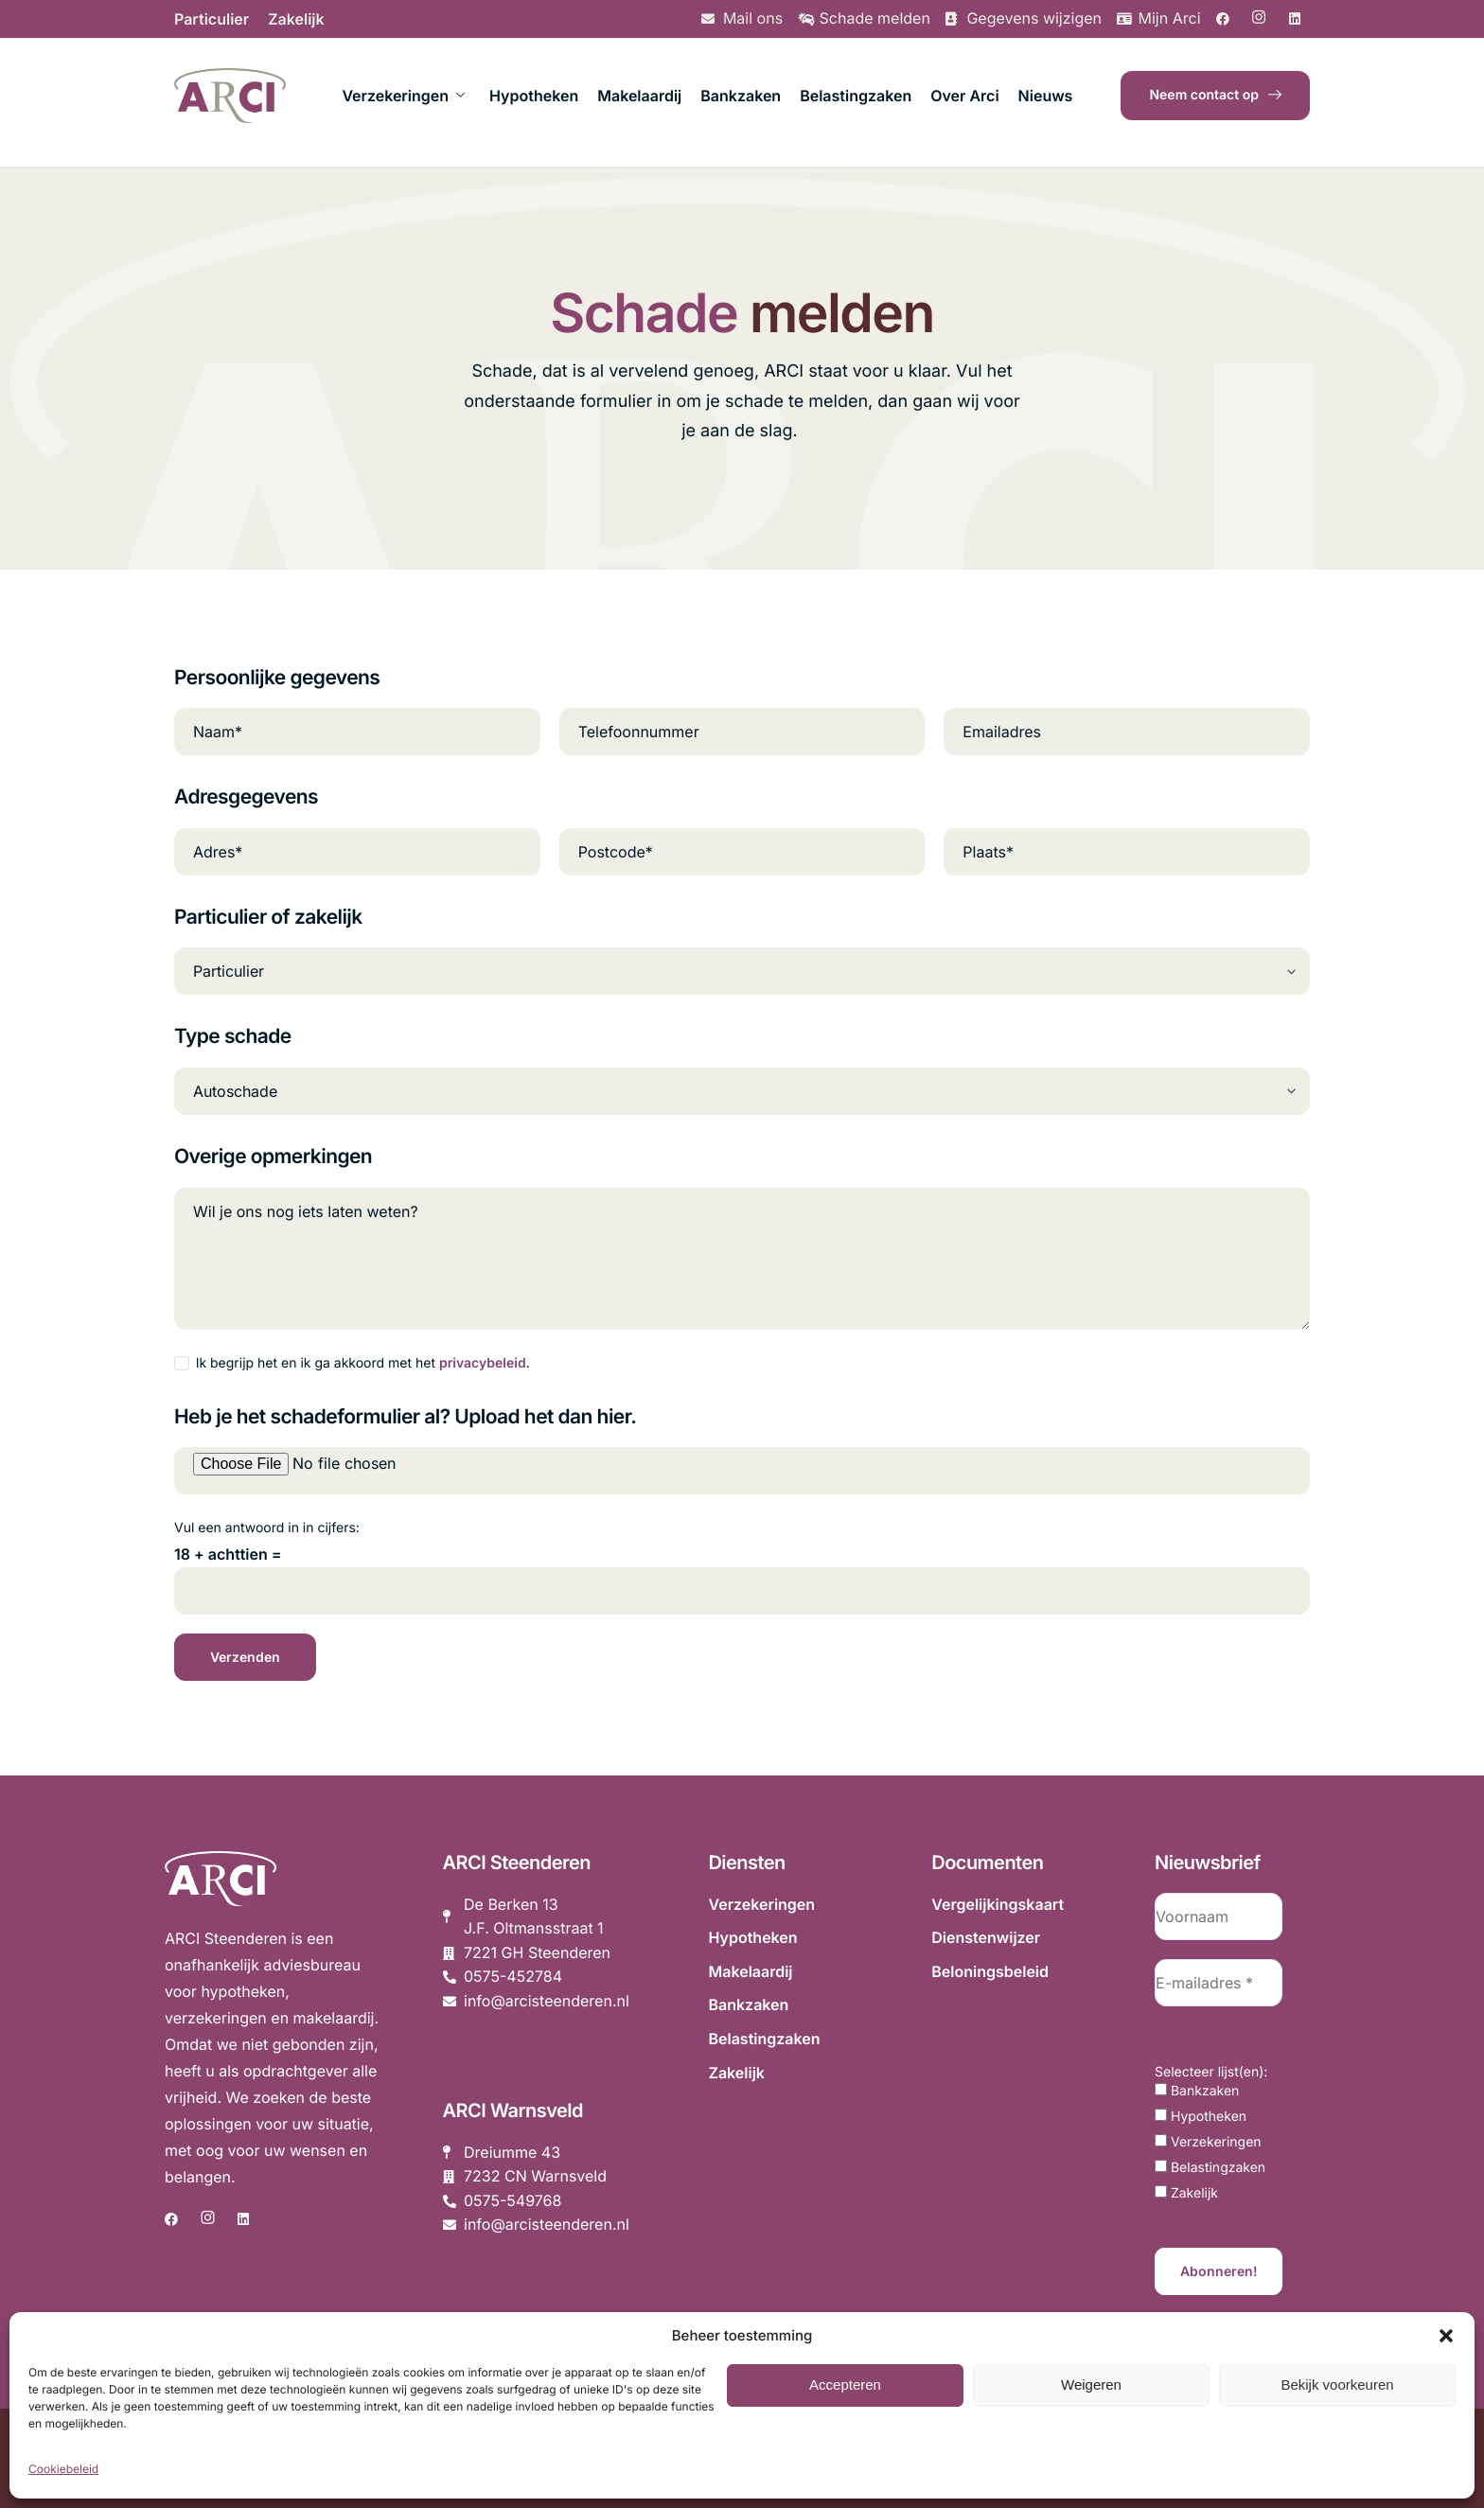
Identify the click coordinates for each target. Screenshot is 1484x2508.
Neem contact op (1215, 95)
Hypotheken (533, 95)
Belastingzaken (855, 95)
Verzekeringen (403, 95)
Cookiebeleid (63, 2469)
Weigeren (1091, 2384)
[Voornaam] (1218, 1916)
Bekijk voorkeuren (1337, 2384)
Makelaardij (639, 95)
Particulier (211, 18)
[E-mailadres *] (1218, 1982)
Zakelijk (296, 18)
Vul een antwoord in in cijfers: (267, 1528)
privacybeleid (482, 1363)
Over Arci (964, 95)
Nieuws (1045, 95)
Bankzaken (740, 95)
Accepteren (845, 2384)
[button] (1446, 2335)
